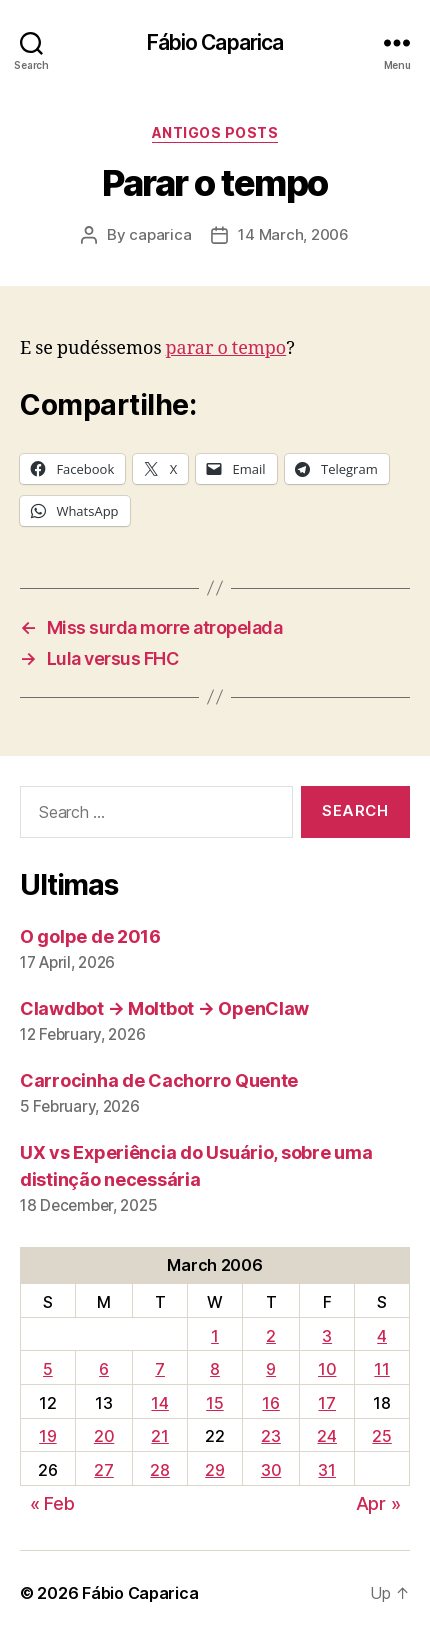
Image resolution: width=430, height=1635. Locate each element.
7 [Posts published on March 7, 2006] (160, 1369)
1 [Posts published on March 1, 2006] (215, 1336)
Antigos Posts (215, 132)
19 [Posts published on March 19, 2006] (47, 1436)
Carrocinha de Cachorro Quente (159, 1080)
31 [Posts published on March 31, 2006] (326, 1470)
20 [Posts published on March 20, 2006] (104, 1436)
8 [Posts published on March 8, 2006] (215, 1369)
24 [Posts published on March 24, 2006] (326, 1436)
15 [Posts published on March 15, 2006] (214, 1403)
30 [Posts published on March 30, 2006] (271, 1470)
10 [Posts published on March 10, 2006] (327, 1369)
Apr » (378, 1503)
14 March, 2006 (293, 234)
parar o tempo (226, 348)
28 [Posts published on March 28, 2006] (159, 1470)
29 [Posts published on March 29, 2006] (214, 1470)
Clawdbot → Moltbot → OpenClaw (164, 1008)
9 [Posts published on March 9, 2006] (271, 1369)
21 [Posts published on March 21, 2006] (159, 1436)
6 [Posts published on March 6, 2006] (104, 1369)
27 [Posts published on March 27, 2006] (103, 1470)
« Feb (52, 1503)
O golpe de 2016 (90, 936)
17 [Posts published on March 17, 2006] (326, 1403)
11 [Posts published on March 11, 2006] (381, 1369)
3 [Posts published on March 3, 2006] (327, 1336)
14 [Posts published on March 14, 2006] (159, 1403)
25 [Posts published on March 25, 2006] (381, 1436)
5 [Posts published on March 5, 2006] (48, 1369)
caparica (160, 234)
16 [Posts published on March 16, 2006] (270, 1403)
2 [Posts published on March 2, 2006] (271, 1336)
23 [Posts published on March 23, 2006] (270, 1436)
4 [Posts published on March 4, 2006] (382, 1336)
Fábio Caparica (215, 42)
